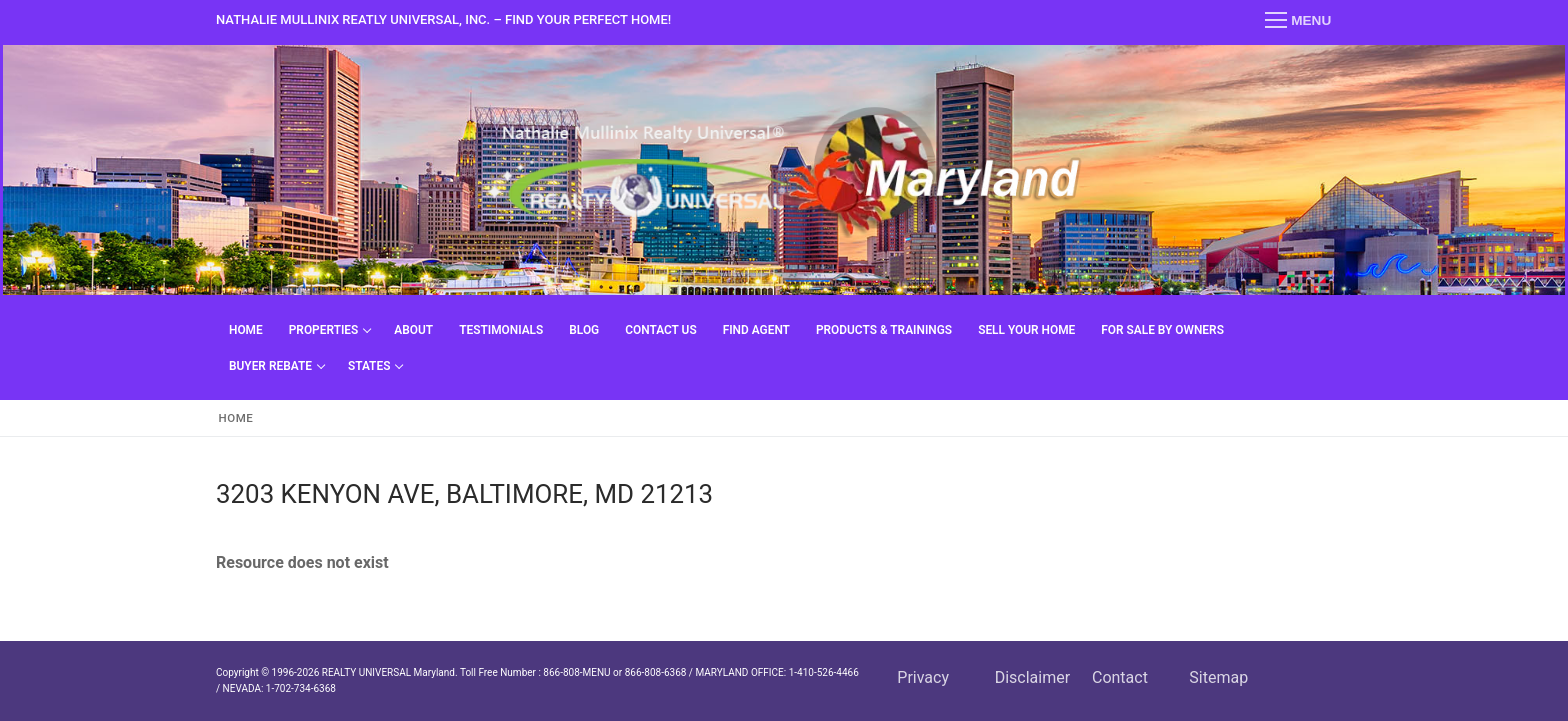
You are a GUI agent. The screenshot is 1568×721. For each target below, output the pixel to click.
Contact (1120, 677)
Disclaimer (1032, 677)
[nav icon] (1298, 21)
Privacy (923, 677)
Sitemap (1218, 677)
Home (236, 418)
